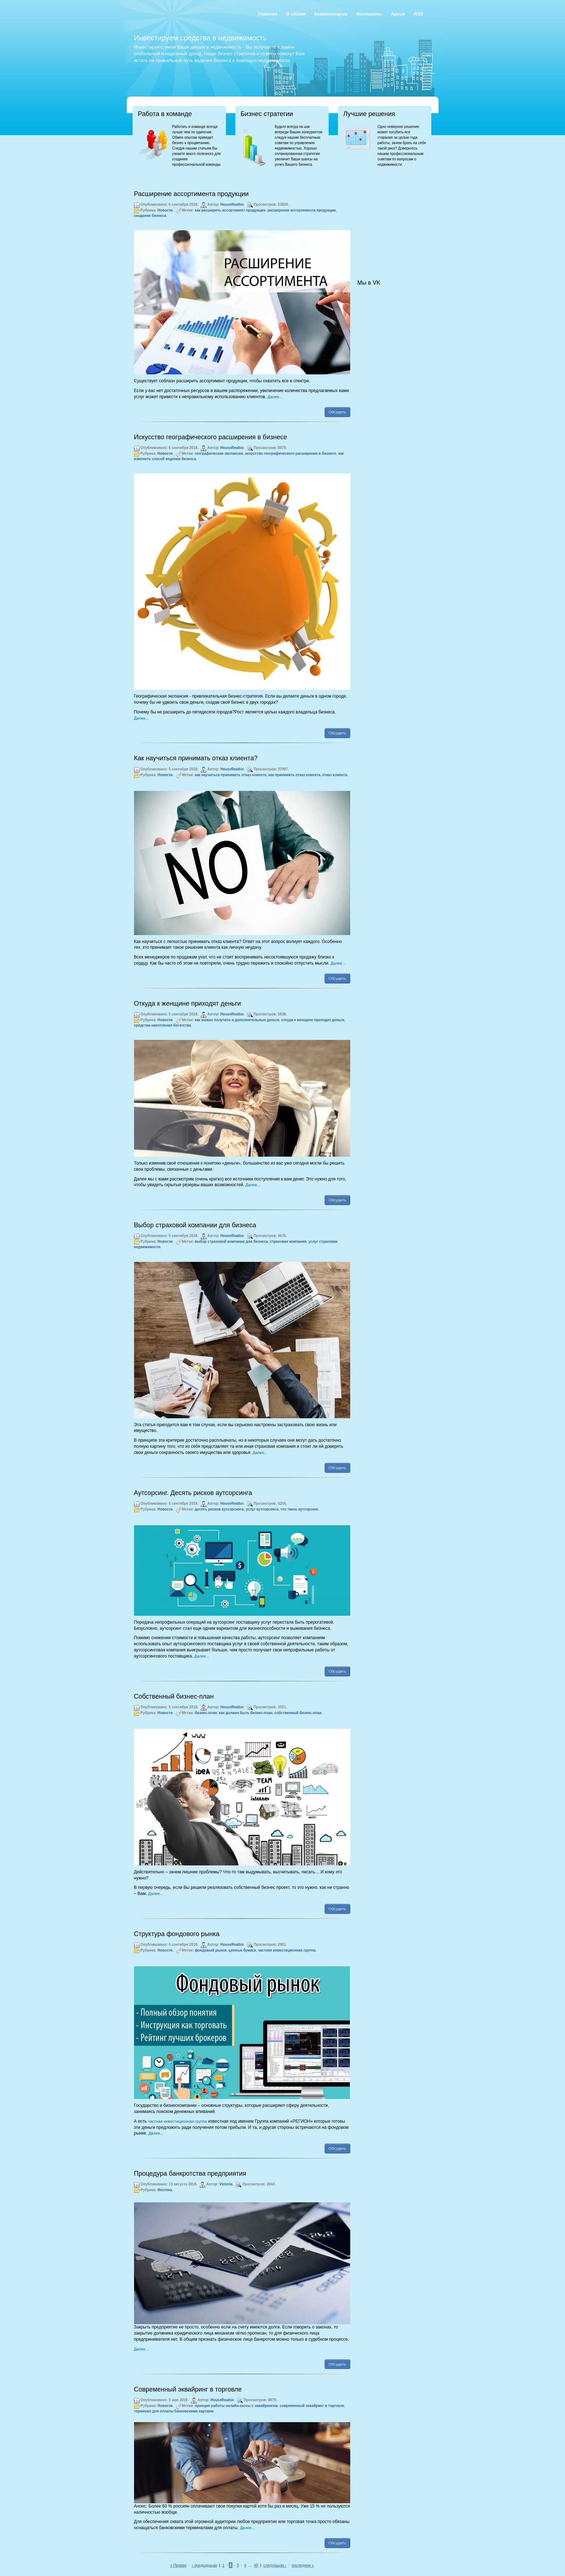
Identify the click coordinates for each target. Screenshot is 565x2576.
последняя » (303, 2565)
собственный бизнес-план (298, 1713)
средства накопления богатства (162, 1025)
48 (256, 2565)
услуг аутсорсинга (262, 1509)
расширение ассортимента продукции (301, 210)
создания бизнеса (150, 216)
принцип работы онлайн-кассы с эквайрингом (236, 2406)
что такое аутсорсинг (299, 1509)
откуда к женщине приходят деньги (312, 1020)
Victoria (226, 2184)
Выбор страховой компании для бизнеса (195, 1225)
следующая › (274, 2565)
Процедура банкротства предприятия (190, 2173)
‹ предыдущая (204, 2565)
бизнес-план (206, 1713)
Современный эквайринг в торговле (188, 2389)
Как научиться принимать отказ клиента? (196, 758)
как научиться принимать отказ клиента (230, 775)
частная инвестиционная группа (286, 1950)
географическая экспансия (219, 453)
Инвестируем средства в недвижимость (200, 38)
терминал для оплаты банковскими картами (174, 2411)
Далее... (274, 397)
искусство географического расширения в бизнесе (290, 453)
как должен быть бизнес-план (245, 1713)
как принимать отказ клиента (294, 775)
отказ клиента (334, 775)
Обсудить (337, 412)
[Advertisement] (393, 222)
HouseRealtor (232, 204)
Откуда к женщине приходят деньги (187, 1003)
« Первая (178, 2565)
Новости (165, 210)
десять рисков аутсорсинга (219, 1509)
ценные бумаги (242, 1950)
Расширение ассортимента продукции (191, 193)
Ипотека (164, 2190)
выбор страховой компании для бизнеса (231, 1242)
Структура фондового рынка (176, 1933)
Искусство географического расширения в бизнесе (210, 437)
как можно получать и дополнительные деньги (237, 1020)
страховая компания (288, 1242)
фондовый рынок (211, 1950)
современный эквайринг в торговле (312, 2406)
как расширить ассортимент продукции (230, 210)
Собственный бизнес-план (174, 1696)
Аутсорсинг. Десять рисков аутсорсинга (193, 1492)
